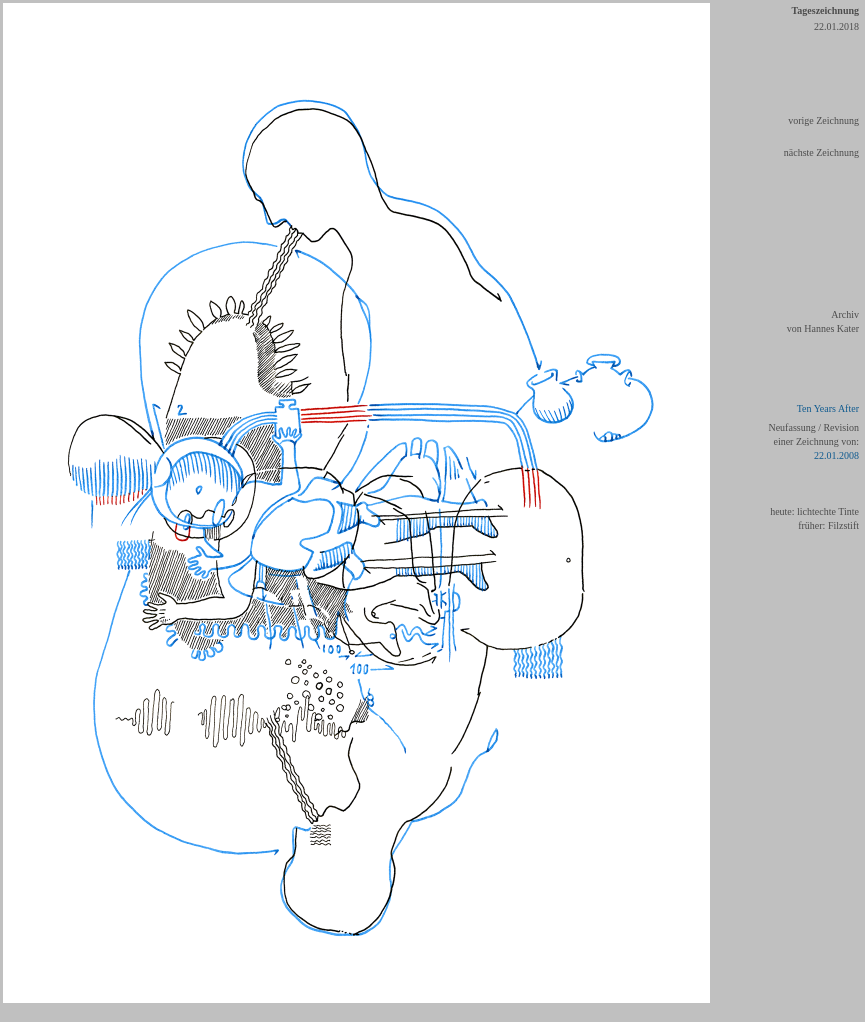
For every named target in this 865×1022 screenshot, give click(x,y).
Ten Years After (828, 408)
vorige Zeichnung (823, 120)
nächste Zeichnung (821, 152)
